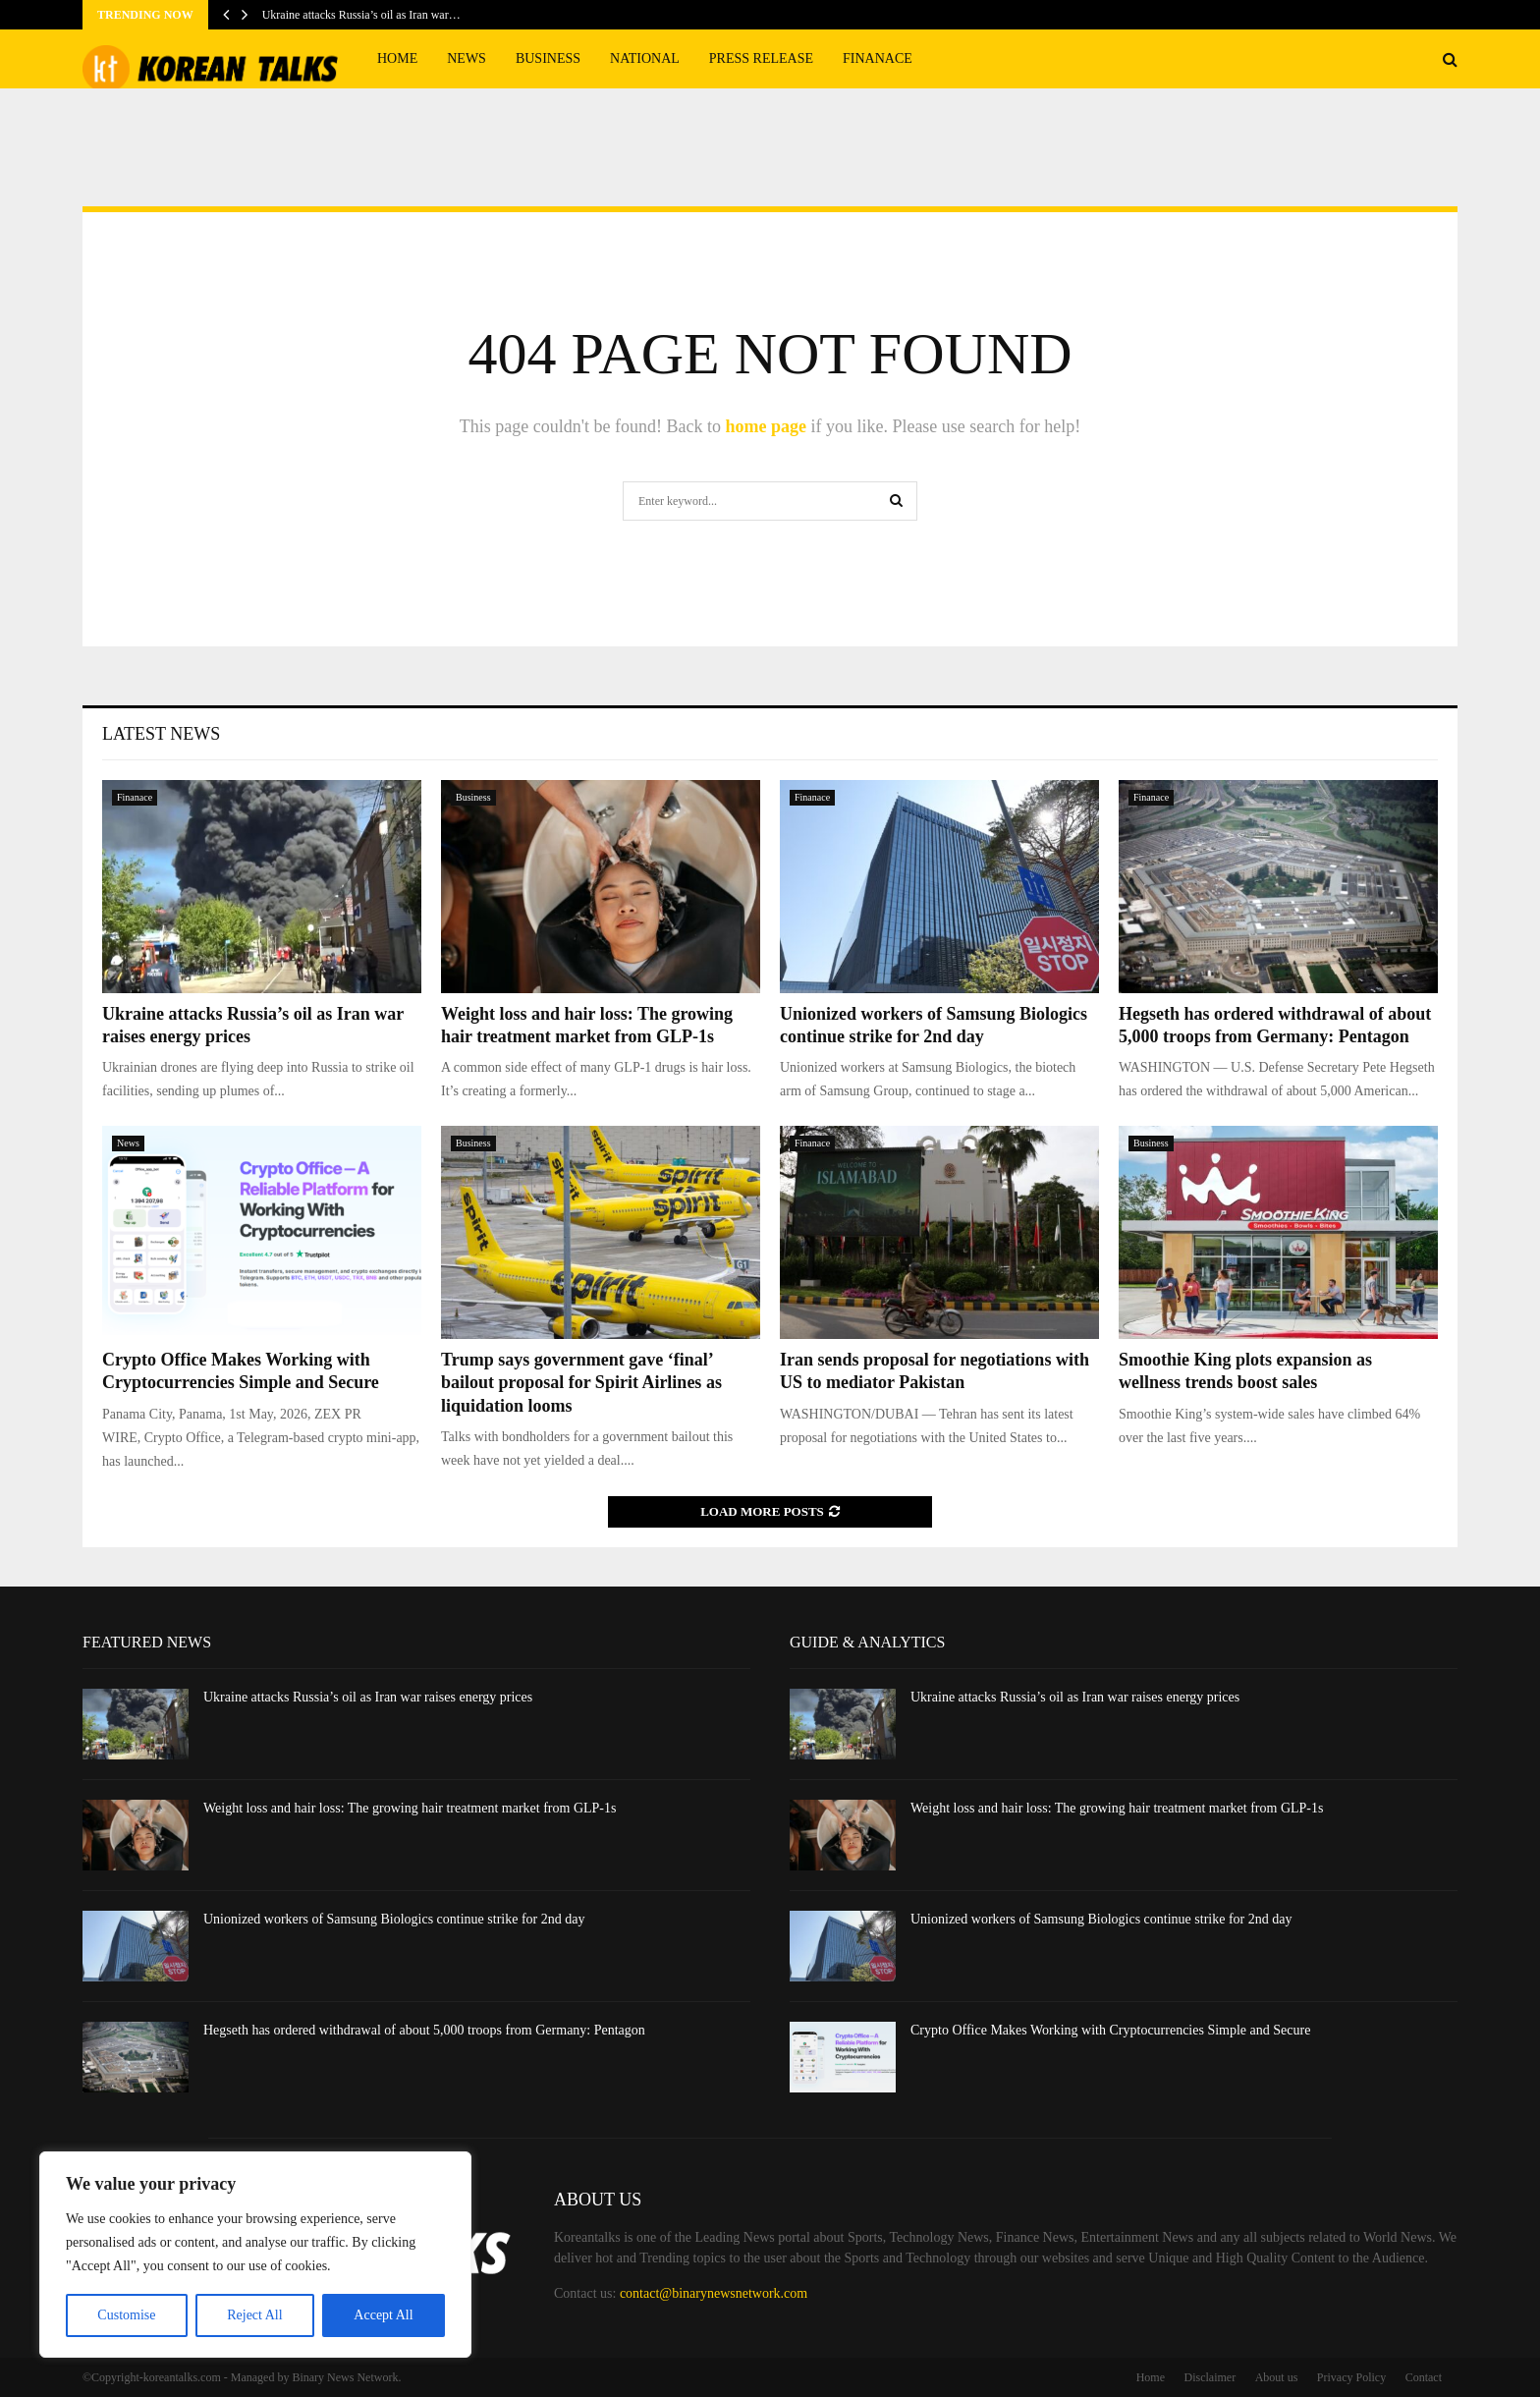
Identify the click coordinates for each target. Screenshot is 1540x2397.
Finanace (877, 58)
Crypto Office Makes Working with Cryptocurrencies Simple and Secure (1110, 2030)
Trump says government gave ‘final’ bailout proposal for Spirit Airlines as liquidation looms (581, 1383)
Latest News (161, 734)
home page (765, 426)
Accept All (383, 2315)
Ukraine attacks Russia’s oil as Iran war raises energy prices (367, 1697)
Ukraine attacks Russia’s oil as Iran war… (361, 15)
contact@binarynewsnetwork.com (713, 2293)
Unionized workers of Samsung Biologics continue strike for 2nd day (393, 1919)
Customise (126, 2315)
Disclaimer (1210, 2377)
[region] (255, 2254)
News (466, 58)
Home (397, 58)
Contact (1423, 2377)
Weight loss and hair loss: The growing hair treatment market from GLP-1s (409, 1808)
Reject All (254, 2315)
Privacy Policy (1351, 2377)
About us (1276, 2377)
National (645, 58)
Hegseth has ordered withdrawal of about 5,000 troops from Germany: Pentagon (424, 2030)
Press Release (761, 58)
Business (548, 58)
